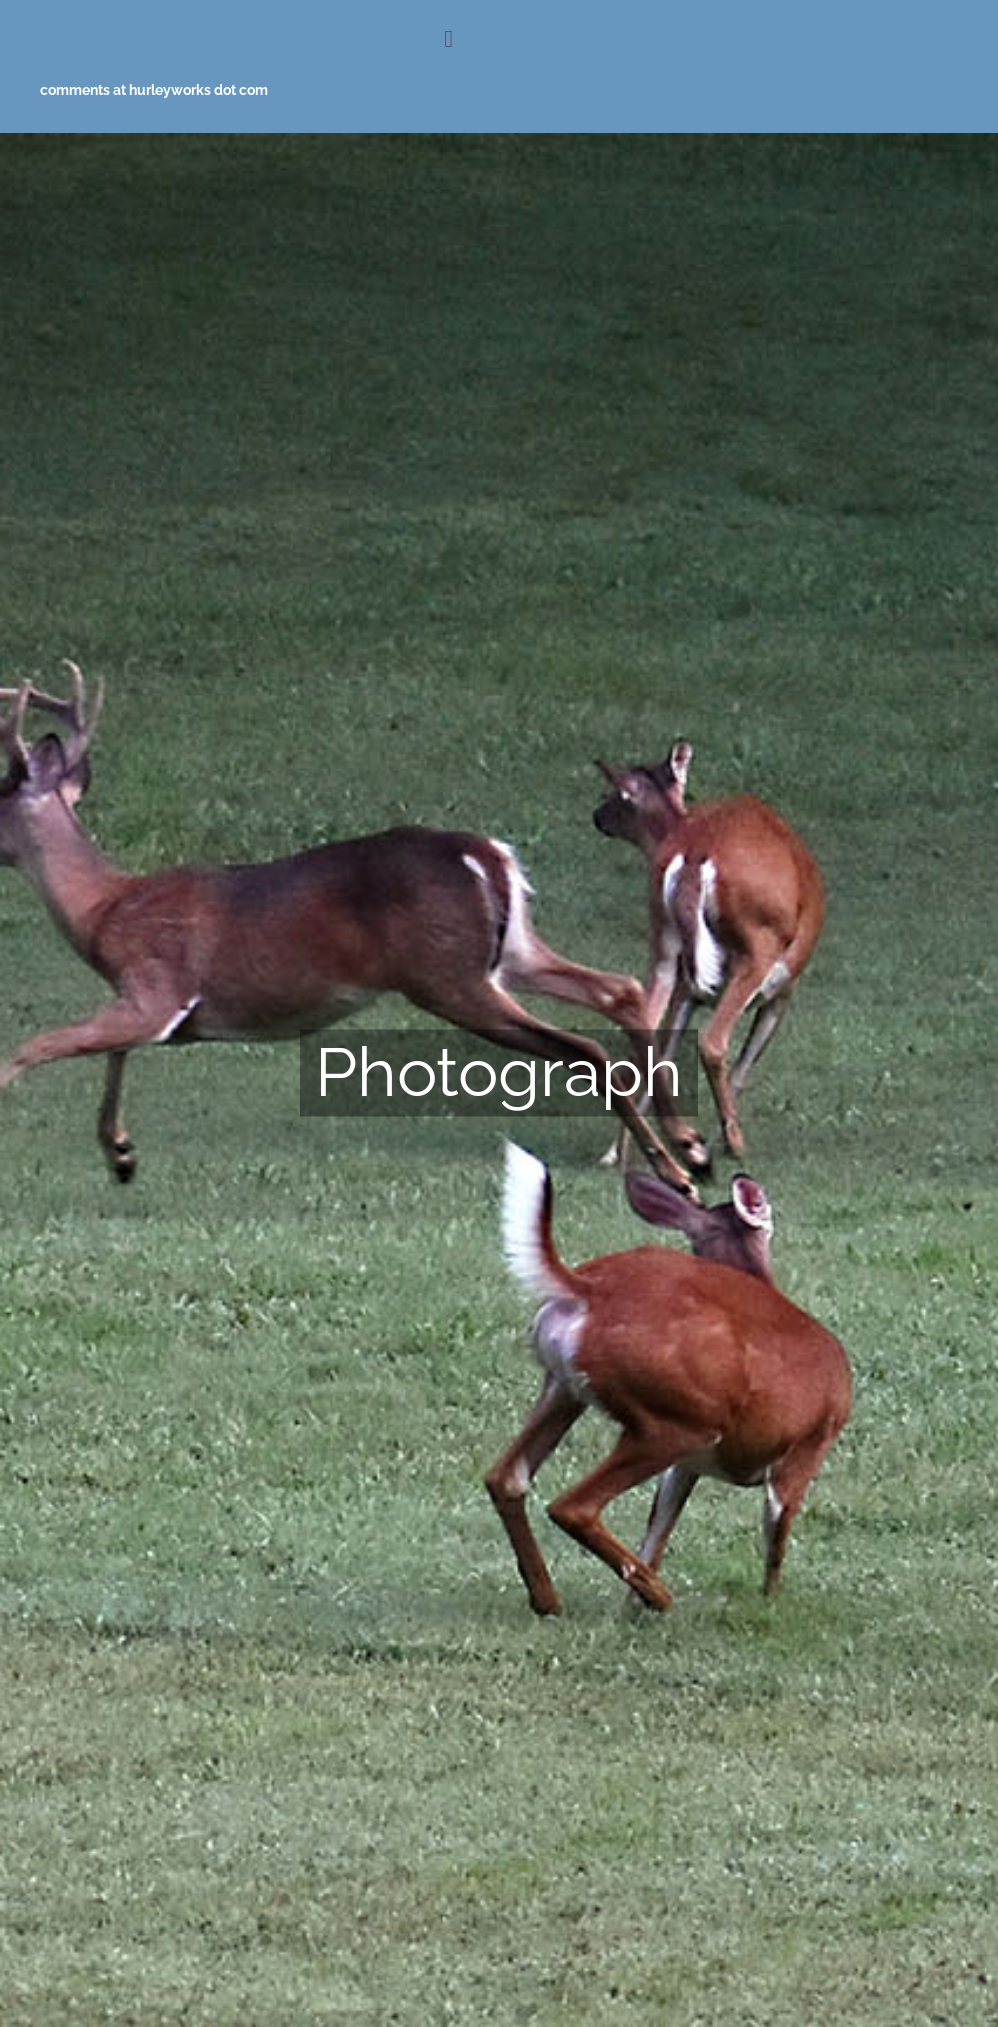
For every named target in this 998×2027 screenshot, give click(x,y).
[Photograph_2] (499, 1080)
